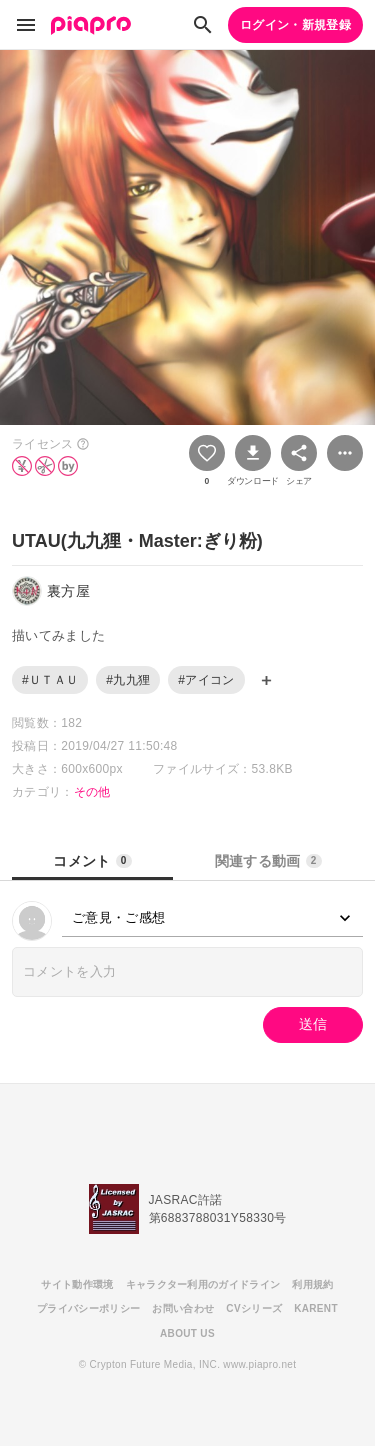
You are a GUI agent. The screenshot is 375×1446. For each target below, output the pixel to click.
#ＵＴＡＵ (50, 680)
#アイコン (206, 680)
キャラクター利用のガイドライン (203, 1284)
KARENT (316, 1308)
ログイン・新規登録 (295, 25)
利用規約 (312, 1284)
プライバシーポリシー (88, 1308)
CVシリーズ (254, 1308)
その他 (92, 792)
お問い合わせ (183, 1308)
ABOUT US (187, 1333)
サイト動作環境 (77, 1284)
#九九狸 (128, 680)
